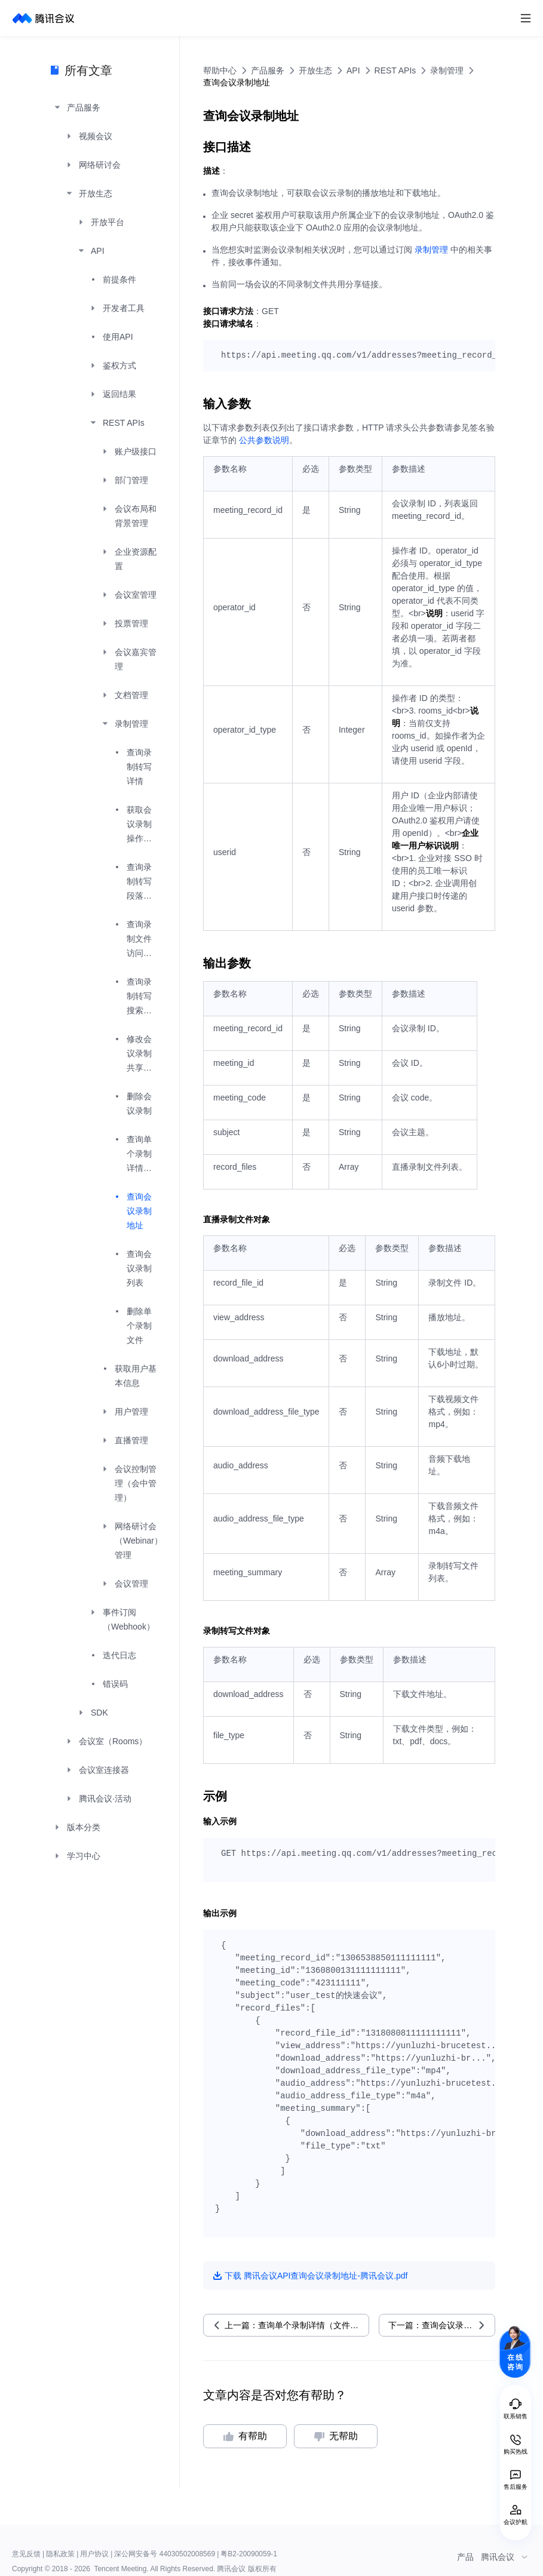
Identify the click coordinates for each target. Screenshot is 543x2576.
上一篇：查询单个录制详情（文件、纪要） (297, 2325)
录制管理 (431, 249)
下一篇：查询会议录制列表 (438, 2325)
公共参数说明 (264, 440)
